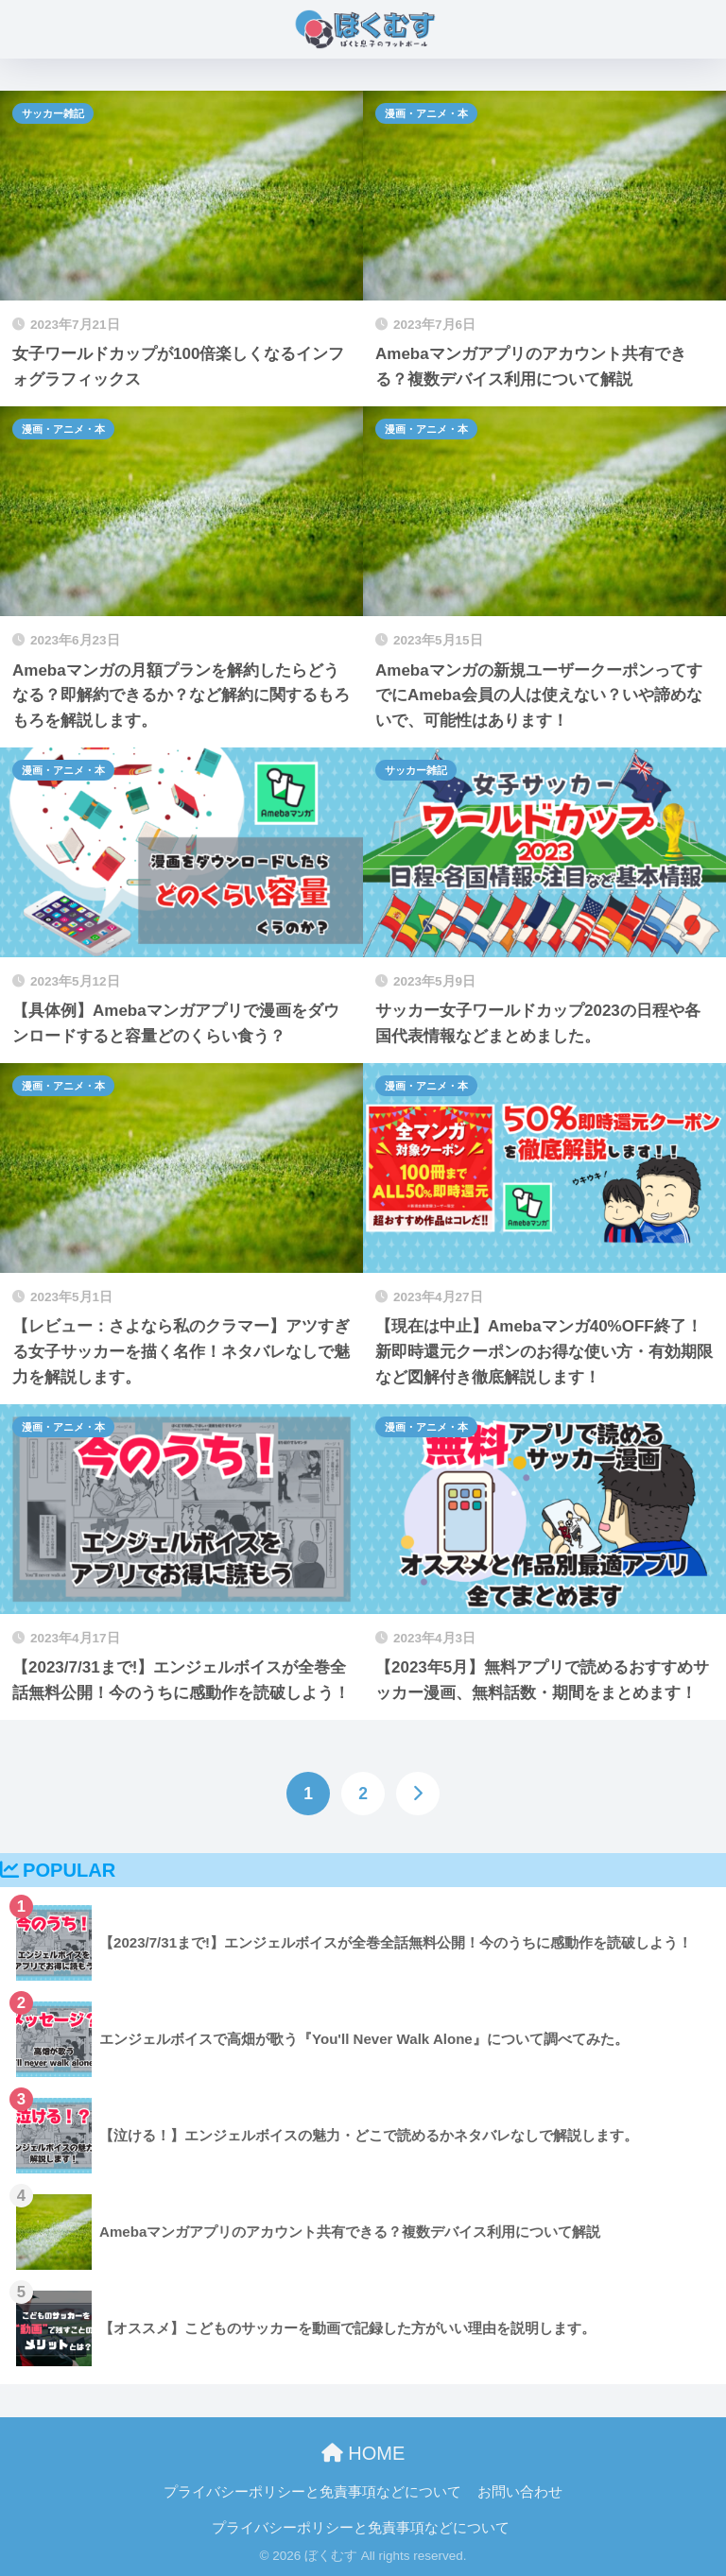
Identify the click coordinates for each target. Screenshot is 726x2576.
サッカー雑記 (53, 113)
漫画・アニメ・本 (426, 113)
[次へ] (418, 1793)
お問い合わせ (519, 2491)
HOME (363, 2453)
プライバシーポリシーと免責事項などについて (312, 2491)
